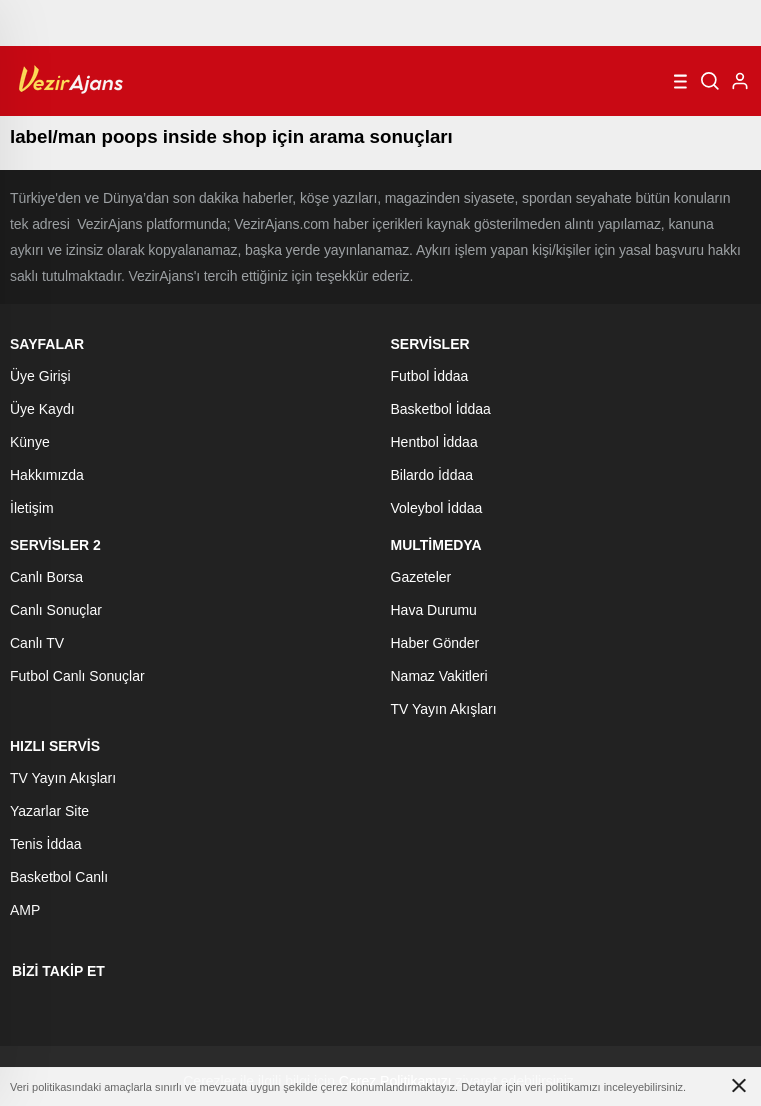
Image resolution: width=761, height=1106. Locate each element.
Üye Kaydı (42, 409)
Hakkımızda (47, 475)
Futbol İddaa (430, 376)
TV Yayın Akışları (444, 709)
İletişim (32, 508)
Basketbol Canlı (59, 877)
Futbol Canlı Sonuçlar (77, 676)
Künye (30, 442)
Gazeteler (421, 577)
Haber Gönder (435, 643)
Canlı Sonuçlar (56, 610)
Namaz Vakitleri (439, 676)
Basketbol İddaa (441, 409)
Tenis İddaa (46, 844)
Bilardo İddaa (432, 475)
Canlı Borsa (46, 577)
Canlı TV (37, 643)
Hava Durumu (434, 610)
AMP (25, 910)
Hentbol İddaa (434, 442)
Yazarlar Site (49, 811)
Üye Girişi (40, 376)
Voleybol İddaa (437, 508)
